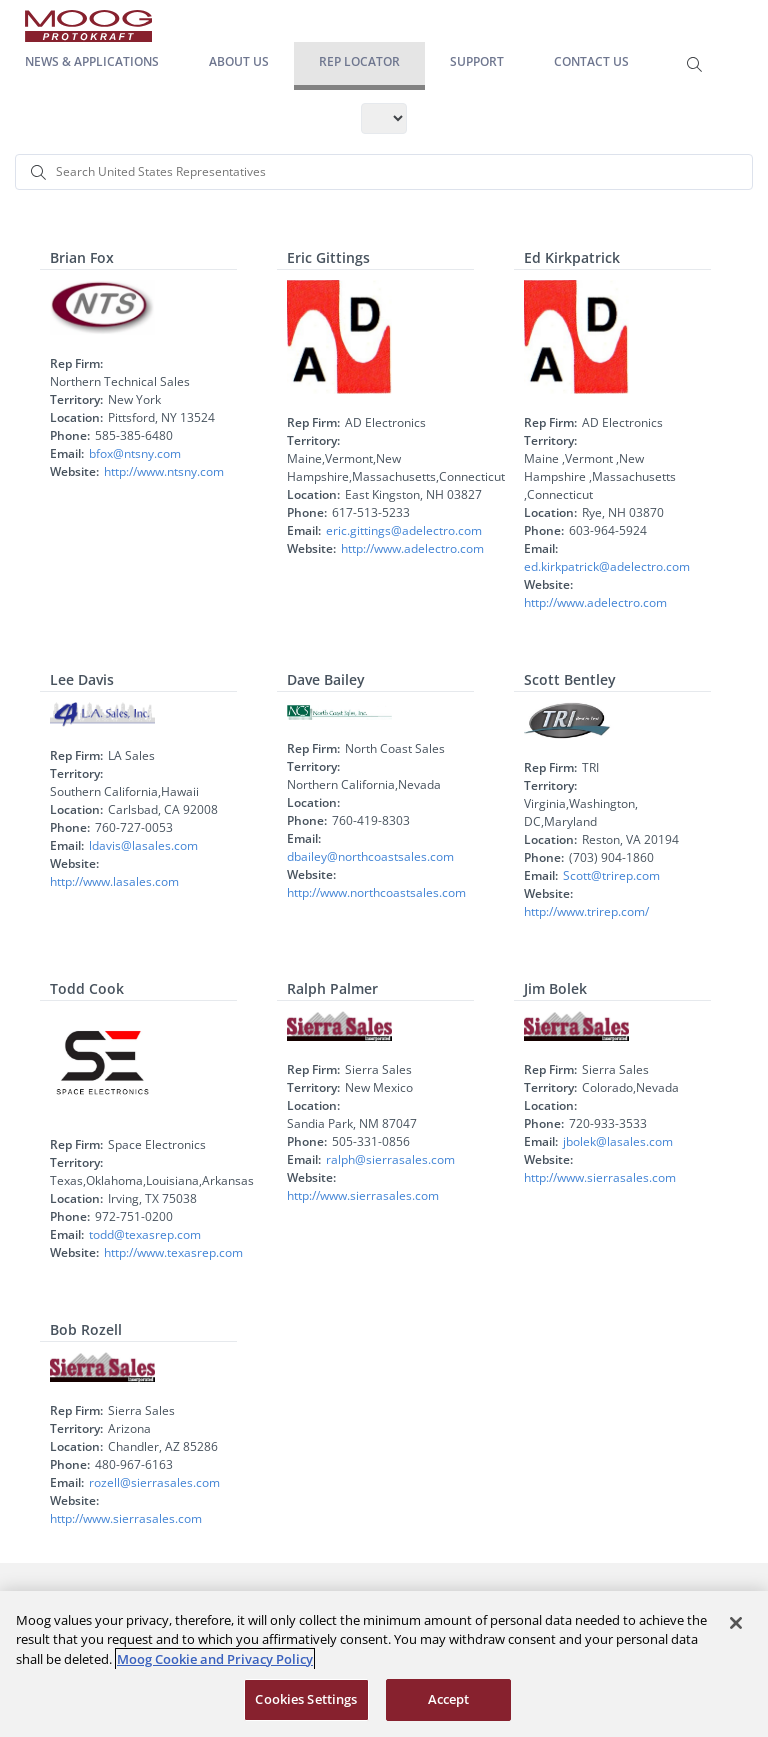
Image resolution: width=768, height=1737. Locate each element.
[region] (384, 1664)
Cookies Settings (306, 1699)
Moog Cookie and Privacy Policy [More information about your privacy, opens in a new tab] (215, 1659)
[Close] (736, 1623)
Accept (449, 1699)
